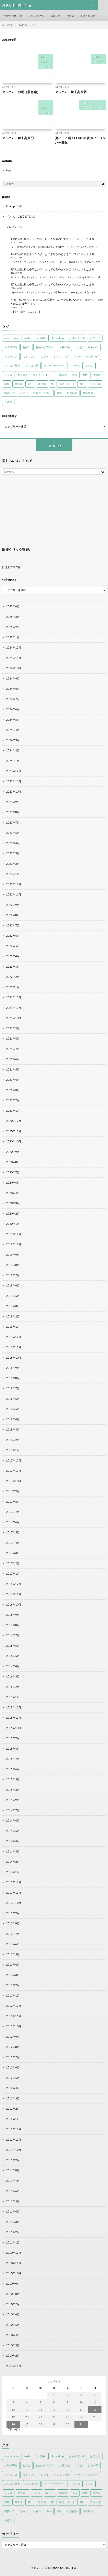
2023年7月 (13, 822)
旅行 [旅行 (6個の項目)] (30, 383)
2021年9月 (13, 1028)
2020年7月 (13, 1172)
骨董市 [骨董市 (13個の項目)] (8, 402)
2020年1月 (13, 1223)
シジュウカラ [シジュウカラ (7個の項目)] (62, 356)
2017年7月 (13, 1511)
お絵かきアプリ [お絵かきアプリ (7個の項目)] (45, 347)
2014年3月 (13, 1851)
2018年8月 (13, 1378)
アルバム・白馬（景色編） (21, 92)
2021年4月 (13, 1079)
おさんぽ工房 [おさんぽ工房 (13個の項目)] (77, 338)
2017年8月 (13, 1501)
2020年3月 (13, 1203)
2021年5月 (13, 1069)
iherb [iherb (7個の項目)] (27, 338)
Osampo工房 (14, 206)
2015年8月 (13, 1748)
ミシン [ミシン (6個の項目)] (89, 365)
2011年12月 (13, 2129)
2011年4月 (13, 2211)
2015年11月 (13, 1717)
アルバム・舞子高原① (18, 138)
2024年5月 (13, 719)
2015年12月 (13, 1707)
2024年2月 (13, 750)
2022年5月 (13, 946)
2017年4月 (13, 1542)
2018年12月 (13, 1337)
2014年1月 (13, 1872)
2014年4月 (13, 1841)
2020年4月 (13, 1193)
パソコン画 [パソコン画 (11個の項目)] (31, 365)
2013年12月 (13, 1882)
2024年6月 (13, 709)
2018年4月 (13, 1419)
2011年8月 (13, 2170)
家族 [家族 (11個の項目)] (85, 374)
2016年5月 (13, 1655)
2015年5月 (13, 1779)
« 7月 (9, 2429)
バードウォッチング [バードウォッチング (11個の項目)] (87, 356)
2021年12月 (13, 997)
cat (42, 102)
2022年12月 (13, 884)
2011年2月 (13, 2232)
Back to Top (54, 445)
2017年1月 (13, 1573)
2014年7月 (13, 1810)
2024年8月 (13, 688)
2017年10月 (13, 1481)
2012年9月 (13, 2036)
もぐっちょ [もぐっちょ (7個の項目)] (10, 356)
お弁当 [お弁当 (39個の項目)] (27, 347)
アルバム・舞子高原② (71, 92)
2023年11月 (13, 781)
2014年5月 (13, 1831)
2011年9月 (13, 2160)
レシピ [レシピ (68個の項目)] (50, 374)
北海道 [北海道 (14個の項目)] (63, 374)
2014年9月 (13, 1800)
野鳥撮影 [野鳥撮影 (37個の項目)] (72, 393)
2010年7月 (13, 2304)
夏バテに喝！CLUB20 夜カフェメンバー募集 (80, 140)
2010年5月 (13, 2324)
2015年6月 (13, 1769)
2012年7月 (13, 2057)
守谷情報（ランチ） (93, 107)
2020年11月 (13, 1131)
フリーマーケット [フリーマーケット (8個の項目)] (54, 365)
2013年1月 (13, 1995)
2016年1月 (13, 1697)
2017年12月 (13, 1460)
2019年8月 (13, 1265)
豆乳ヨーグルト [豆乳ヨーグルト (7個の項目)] (42, 393)
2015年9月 (13, 1738)
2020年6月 (13, 1182)
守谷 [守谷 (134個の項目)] (74, 374)
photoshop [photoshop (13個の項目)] (57, 338)
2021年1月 (13, 1110)
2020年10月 (13, 1141)
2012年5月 (13, 2077)
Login (9, 170)
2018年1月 (13, 1450)
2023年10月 (13, 791)
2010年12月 (13, 2252)
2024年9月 (13, 678)
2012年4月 (13, 2088)
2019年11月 (13, 1244)
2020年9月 (13, 1151)
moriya (70, 15)
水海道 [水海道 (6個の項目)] (42, 383)
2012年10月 (13, 2026)
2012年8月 (13, 2046)
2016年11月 (13, 1594)
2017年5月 (13, 1532)
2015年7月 (13, 1758)
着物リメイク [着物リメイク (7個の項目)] (67, 383)
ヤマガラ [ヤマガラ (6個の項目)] (22, 374)
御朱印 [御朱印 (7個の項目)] (19, 383)
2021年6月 (13, 1059)
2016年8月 (13, 1625)
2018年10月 (13, 1357)
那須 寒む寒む (20, 299)
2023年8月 (13, 812)
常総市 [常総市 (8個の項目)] (97, 374)
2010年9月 (13, 2283)
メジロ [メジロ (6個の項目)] (8, 374)
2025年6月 (13, 606)
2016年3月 (13, 1676)
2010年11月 (13, 2263)
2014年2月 (13, 1861)
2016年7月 (13, 1635)
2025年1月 (13, 637)
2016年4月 (13, 1666)
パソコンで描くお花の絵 (20, 216)
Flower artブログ (12, 15)
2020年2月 (13, 1213)
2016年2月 (13, 1686)
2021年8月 (13, 1038)
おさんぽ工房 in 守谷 (64, 2567)
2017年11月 (13, 1470)
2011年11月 (13, 2139)
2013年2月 (13, 1985)
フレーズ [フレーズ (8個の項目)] (75, 365)
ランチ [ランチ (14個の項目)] (37, 374)
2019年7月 (13, 1275)
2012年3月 (13, 2098)
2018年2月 (13, 1440)
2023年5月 (13, 832)
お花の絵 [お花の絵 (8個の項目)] (64, 347)
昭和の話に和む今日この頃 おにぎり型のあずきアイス (44, 238)
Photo (44, 61)
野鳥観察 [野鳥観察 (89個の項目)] (88, 393)
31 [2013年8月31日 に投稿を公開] (81, 2424)
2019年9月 (13, 1254)
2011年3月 (13, 2222)
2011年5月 (13, 2201)
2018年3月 (13, 1429)
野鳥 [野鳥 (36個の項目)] (59, 393)
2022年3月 (13, 966)
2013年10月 (13, 1902)
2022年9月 (13, 904)
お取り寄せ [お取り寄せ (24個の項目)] (10, 347)
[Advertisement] (54, 511)
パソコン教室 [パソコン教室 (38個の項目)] (12, 365)
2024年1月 (13, 760)
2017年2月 (13, 1563)
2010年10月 (13, 2273)
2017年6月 (13, 1522)
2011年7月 (13, 2180)
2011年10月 (13, 2149)
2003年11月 (13, 2366)
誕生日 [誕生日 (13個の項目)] (24, 393)
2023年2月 (13, 863)
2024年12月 (13, 647)
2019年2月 (13, 1316)
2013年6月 (13, 1944)
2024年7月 (13, 699)
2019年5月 (13, 1295)
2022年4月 (13, 956)
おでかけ (46, 66)
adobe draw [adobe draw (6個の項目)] (11, 338)
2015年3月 (13, 1789)
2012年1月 (13, 2119)
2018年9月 (13, 1367)
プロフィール (37, 15)
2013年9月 (13, 1913)
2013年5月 (13, 1954)
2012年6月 (13, 2067)
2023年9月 (13, 802)
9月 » (17, 2429)
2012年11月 (13, 2016)
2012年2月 (13, 2108)
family (44, 56)
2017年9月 (13, 1491)
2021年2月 (13, 1100)
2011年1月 (13, 2242)
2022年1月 (13, 987)
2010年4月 (13, 2335)
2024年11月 (13, 658)
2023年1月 (13, 874)
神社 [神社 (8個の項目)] (82, 383)
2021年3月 (13, 1090)
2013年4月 (13, 1964)
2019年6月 (13, 1285)
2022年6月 (13, 935)
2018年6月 (13, 1398)
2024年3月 (13, 740)
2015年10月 (13, 1728)
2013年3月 (13, 1975)
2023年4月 (13, 843)
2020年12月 (13, 1120)
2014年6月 (13, 1820)
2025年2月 (13, 627)
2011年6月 (13, 2191)
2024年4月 (13, 729)
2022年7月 (13, 925)
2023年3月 (13, 853)
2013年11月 (13, 1892)
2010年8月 (13, 2293)
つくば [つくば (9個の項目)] (79, 347)
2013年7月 (13, 1933)
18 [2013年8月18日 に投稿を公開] (94, 2409)
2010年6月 (13, 2314)
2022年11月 (13, 894)
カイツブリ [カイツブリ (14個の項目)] (29, 356)
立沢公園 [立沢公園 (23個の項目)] (95, 383)
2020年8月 (13, 1162)
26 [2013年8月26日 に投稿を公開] (13, 2424)
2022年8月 (13, 915)
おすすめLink (88, 15)
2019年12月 (13, 1234)
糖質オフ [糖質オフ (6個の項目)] (9, 393)
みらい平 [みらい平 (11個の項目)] (93, 347)
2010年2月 (13, 2355)
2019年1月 (13, 1326)
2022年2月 (13, 976)
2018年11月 (13, 1347)
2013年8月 (13, 1923)
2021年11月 (13, 1007)
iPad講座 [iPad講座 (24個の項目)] (40, 338)
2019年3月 (13, 1306)
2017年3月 (13, 1553)
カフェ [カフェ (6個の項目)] (45, 356)
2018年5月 (13, 1409)
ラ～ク (84, 238)
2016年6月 (13, 1645)
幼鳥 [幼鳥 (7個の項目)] (7, 383)
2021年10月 (13, 1018)
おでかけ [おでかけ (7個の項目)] (95, 338)
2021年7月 (13, 1049)
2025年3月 (13, 616)
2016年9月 (13, 1614)
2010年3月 (13, 2345)
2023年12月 (13, 771)
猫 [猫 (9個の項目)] (52, 383)
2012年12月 (13, 2005)
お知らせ (55, 15)
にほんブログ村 (11, 567)
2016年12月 (13, 1584)
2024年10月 (13, 668)
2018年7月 (13, 1388)
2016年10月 (13, 1604)
